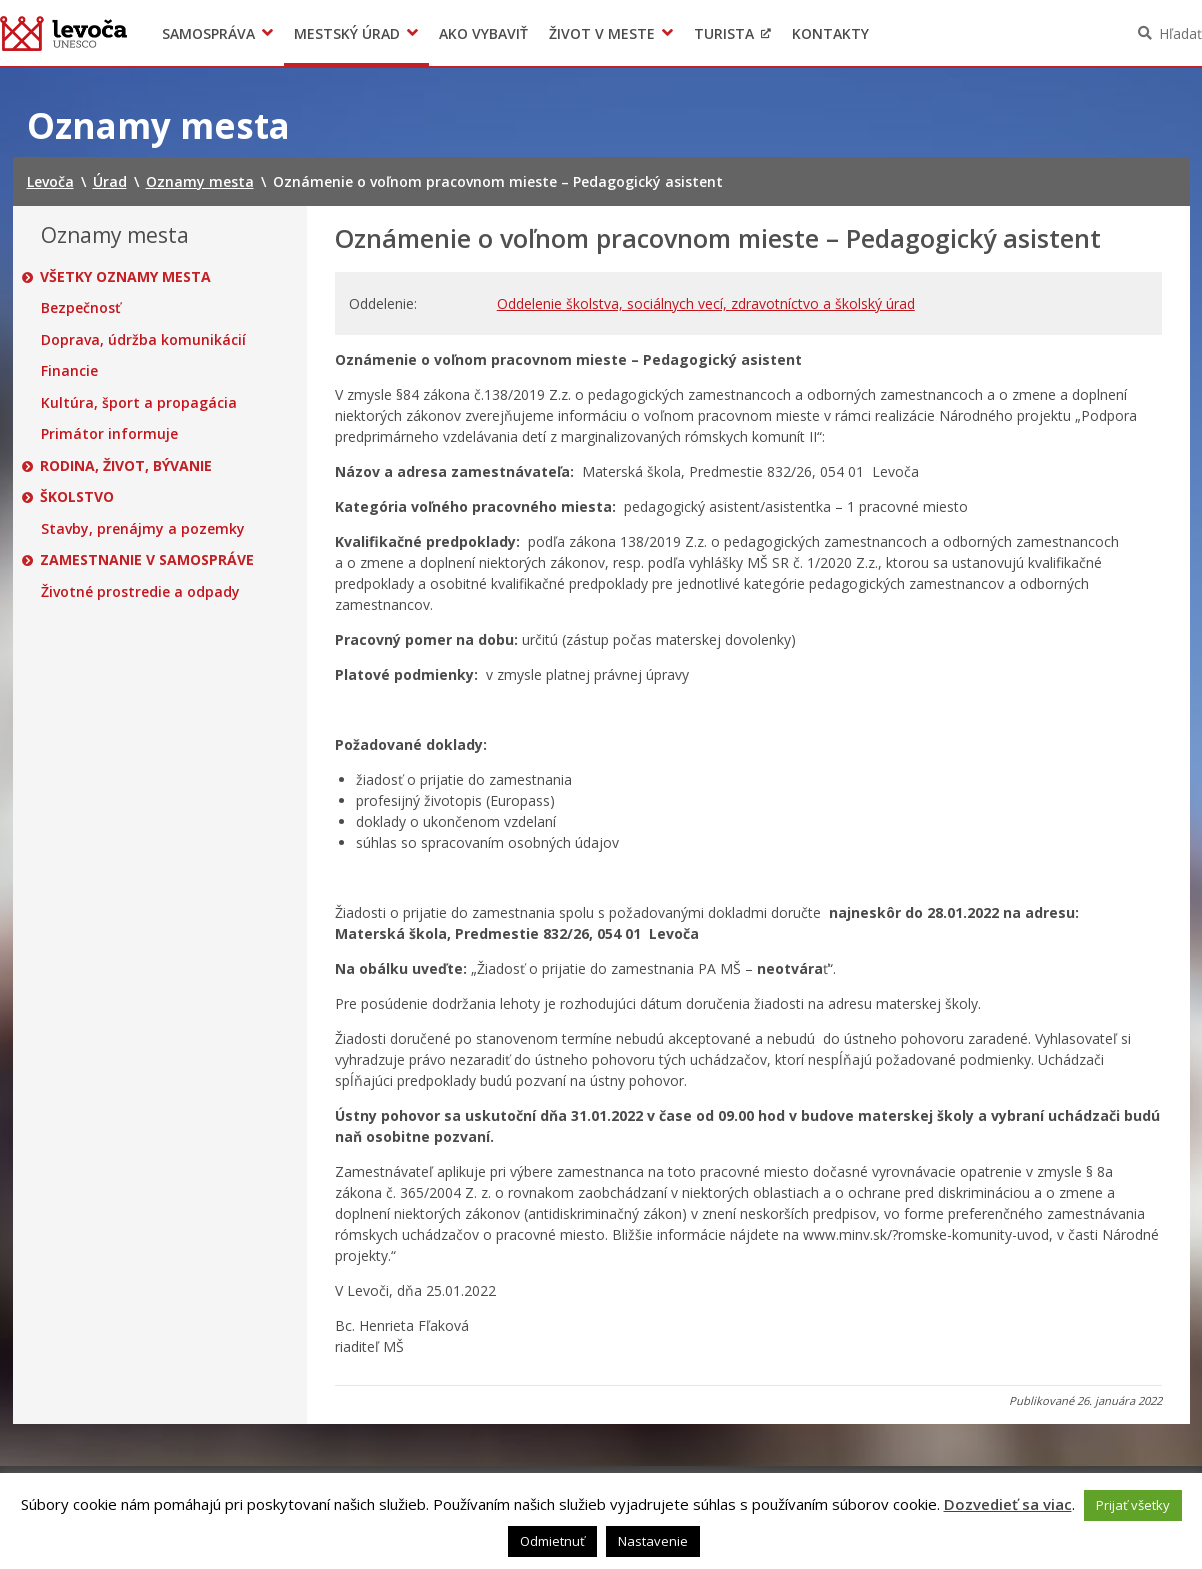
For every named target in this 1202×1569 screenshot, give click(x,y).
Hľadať (1180, 33)
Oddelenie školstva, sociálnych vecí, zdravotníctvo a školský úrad (706, 303)
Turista (724, 33)
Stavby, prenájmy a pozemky (143, 529)
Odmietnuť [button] (552, 1541)
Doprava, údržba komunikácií (143, 340)
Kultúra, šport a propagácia (139, 403)
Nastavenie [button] (653, 1541)
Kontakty (830, 33)
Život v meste (602, 33)
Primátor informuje (109, 434)
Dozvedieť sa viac (1008, 1504)
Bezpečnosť (81, 308)
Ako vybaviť (483, 33)
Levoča (63, 33)
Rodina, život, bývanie (127, 466)
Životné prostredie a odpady (140, 592)
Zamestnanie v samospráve (148, 560)
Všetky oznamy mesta (126, 277)
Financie (69, 371)
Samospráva (208, 33)
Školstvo (78, 497)
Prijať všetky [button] (1133, 1505)
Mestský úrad (347, 33)
